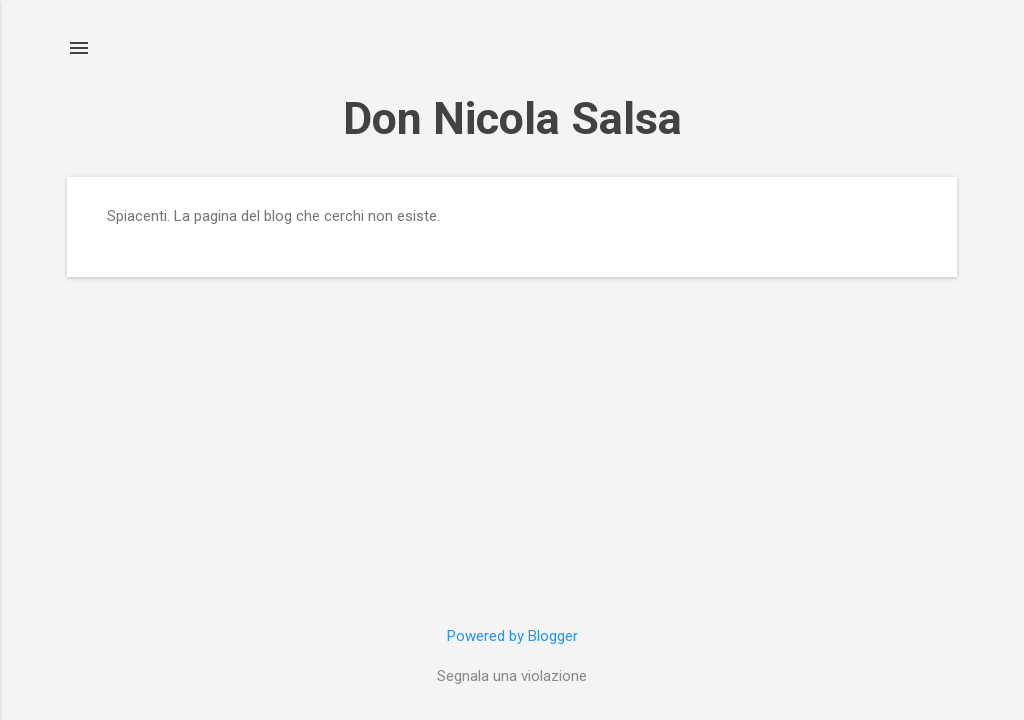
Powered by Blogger (512, 636)
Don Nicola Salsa (512, 118)
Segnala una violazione (512, 676)
